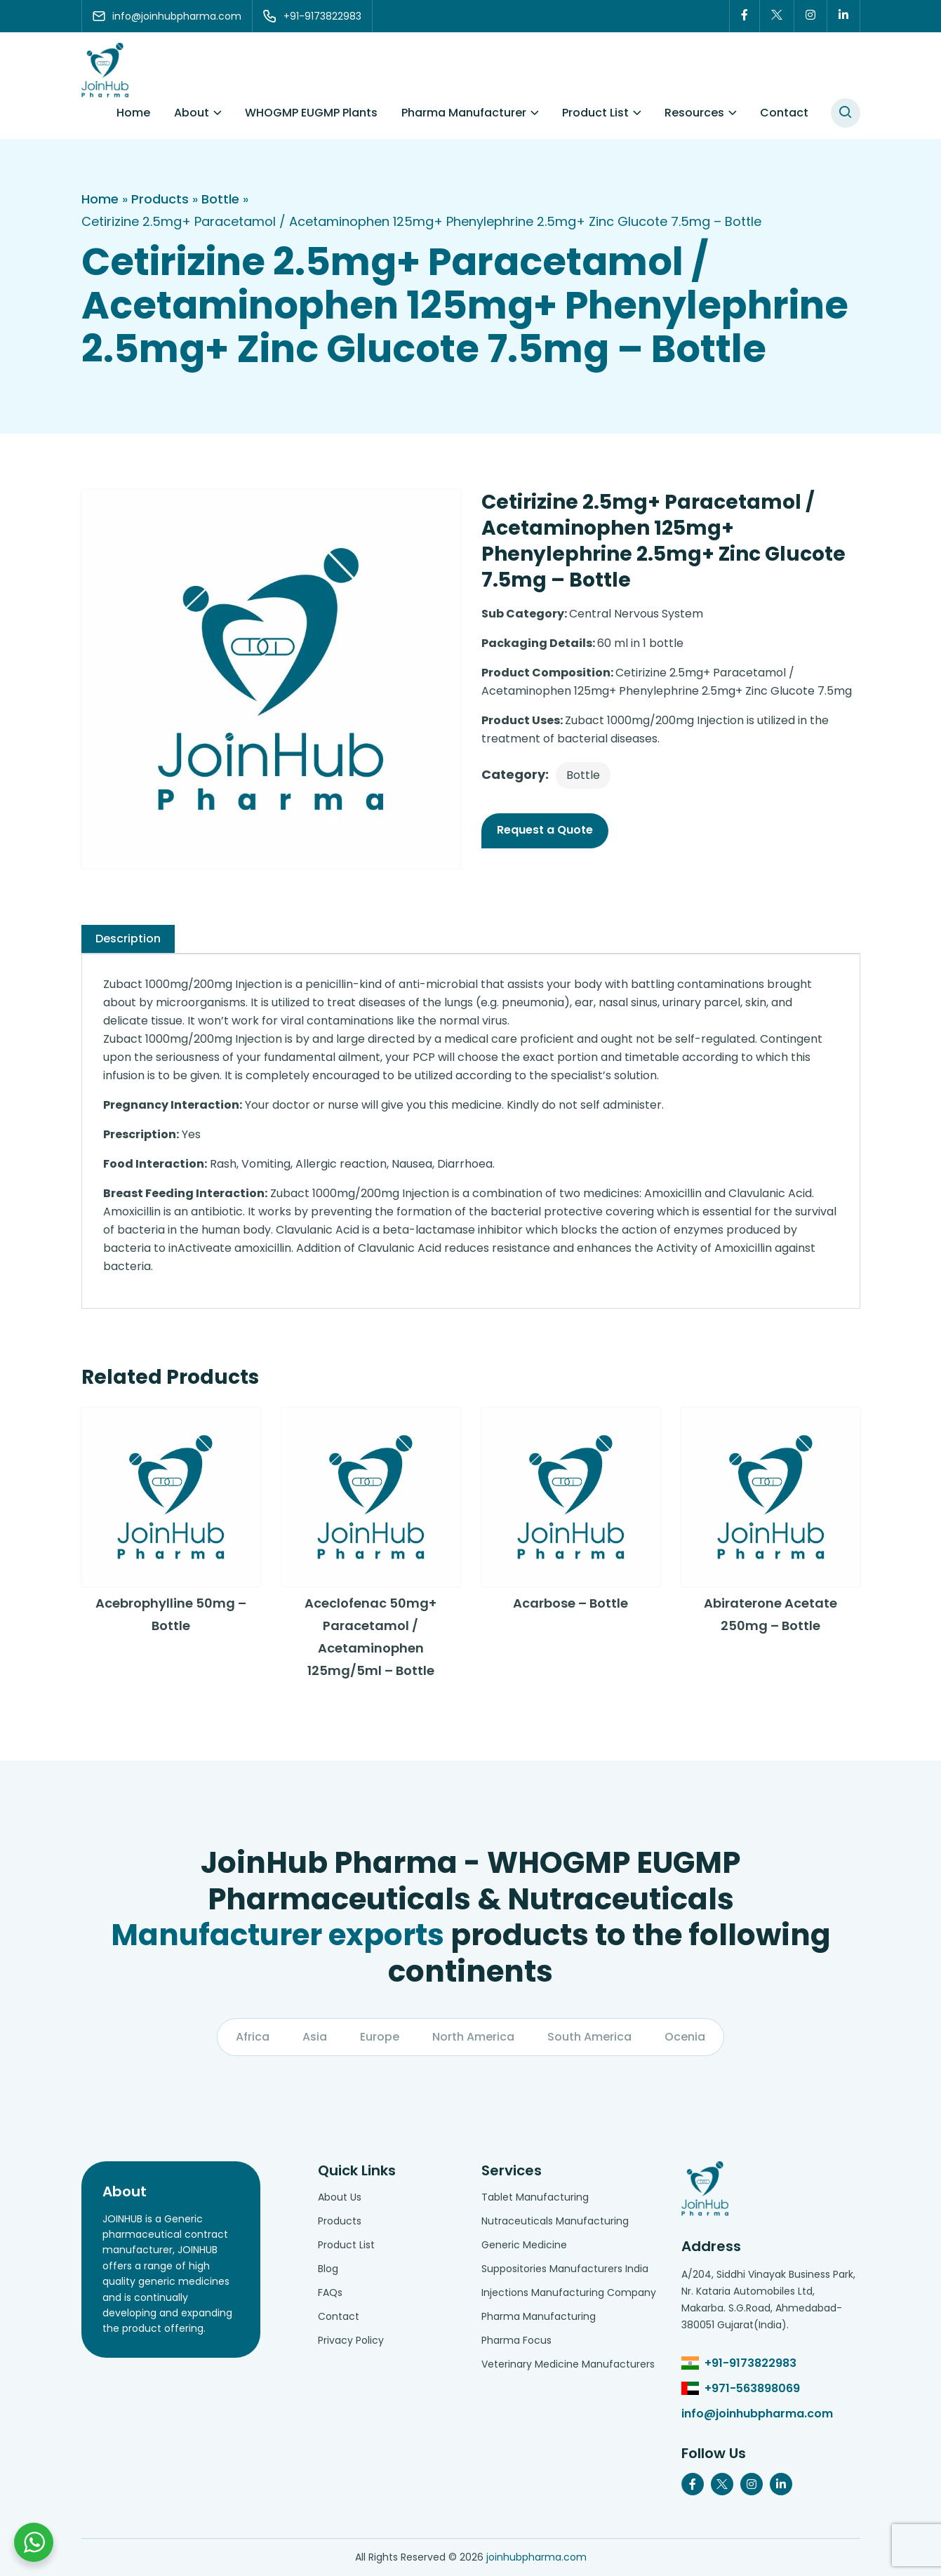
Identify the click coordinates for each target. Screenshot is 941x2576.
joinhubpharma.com (536, 2557)
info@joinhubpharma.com (757, 2413)
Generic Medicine (524, 2245)
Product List (595, 113)
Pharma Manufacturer (463, 113)
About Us (339, 2197)
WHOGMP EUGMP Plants (311, 113)
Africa (252, 2037)
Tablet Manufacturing (535, 2197)
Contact (784, 113)
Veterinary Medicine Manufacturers (568, 2364)
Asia (314, 2037)
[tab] (128, 939)
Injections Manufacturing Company (568, 2292)
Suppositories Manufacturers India (564, 2269)
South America (589, 2037)
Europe (379, 2037)
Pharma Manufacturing (538, 2316)
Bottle (220, 199)
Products (160, 199)
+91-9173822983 (750, 2363)
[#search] (845, 113)
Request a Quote (545, 830)
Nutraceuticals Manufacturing (555, 2221)
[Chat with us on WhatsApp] (33, 2542)
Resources (694, 113)
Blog (328, 2269)
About (191, 113)
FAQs (330, 2292)
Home (133, 113)
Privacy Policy (351, 2340)
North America (473, 2037)
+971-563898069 (752, 2388)
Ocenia (685, 2037)
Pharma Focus (516, 2340)
